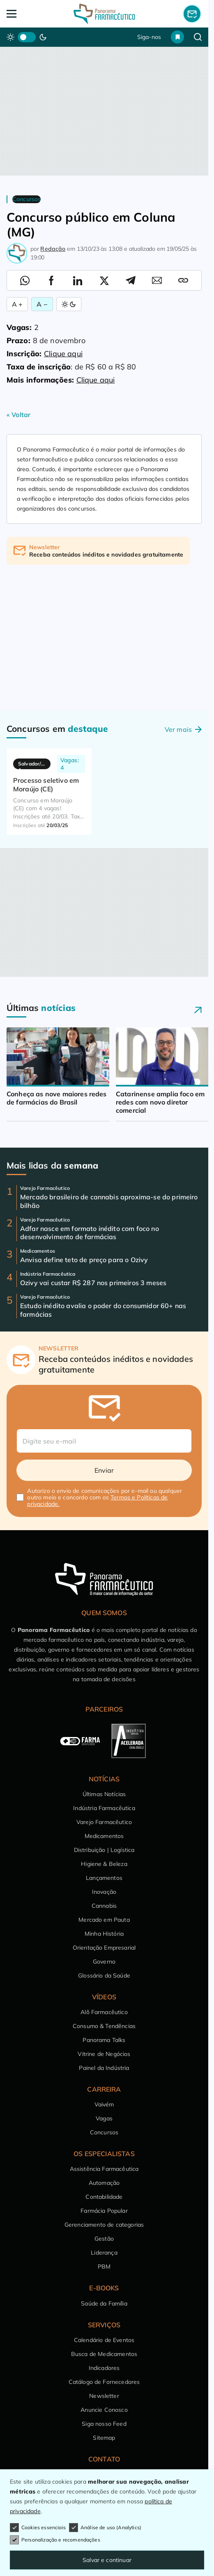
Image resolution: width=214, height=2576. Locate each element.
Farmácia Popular (104, 2210)
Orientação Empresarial (104, 1947)
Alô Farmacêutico (104, 2012)
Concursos (104, 2132)
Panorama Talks (104, 2040)
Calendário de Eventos (104, 2340)
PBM (104, 2266)
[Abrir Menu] (26, 13)
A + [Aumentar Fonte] (17, 304)
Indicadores (104, 2368)
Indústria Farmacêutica (104, 1808)
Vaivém (104, 2104)
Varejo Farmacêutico (104, 1822)
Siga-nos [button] (149, 37)
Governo (104, 1961)
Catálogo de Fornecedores (104, 2382)
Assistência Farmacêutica (104, 2169)
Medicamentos (104, 1836)
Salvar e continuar (107, 2560)
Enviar (104, 1470)
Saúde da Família (104, 2303)
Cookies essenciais (38, 2527)
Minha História (104, 1933)
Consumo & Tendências (104, 2026)
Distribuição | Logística (104, 1850)
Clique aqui (63, 353)
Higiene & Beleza (104, 1864)
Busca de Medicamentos (104, 2354)
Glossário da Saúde (104, 1975)
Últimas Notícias (104, 1794)
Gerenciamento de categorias (104, 2224)
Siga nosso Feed (104, 2423)
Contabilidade (103, 2196)
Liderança (104, 2252)
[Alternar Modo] (68, 304)
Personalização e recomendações (55, 2539)
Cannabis (104, 1905)
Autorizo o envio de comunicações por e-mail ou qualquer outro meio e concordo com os (104, 1497)
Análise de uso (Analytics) (105, 2527)
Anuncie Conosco (104, 2409)
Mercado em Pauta (104, 1919)
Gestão (104, 2238)
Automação (104, 2182)
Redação (52, 248)
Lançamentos (104, 1878)
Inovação (104, 1891)
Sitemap (104, 2437)
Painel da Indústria (104, 2068)
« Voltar (18, 414)
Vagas (104, 2118)
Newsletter (104, 2396)
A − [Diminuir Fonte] (42, 304)
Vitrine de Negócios (104, 2054)
